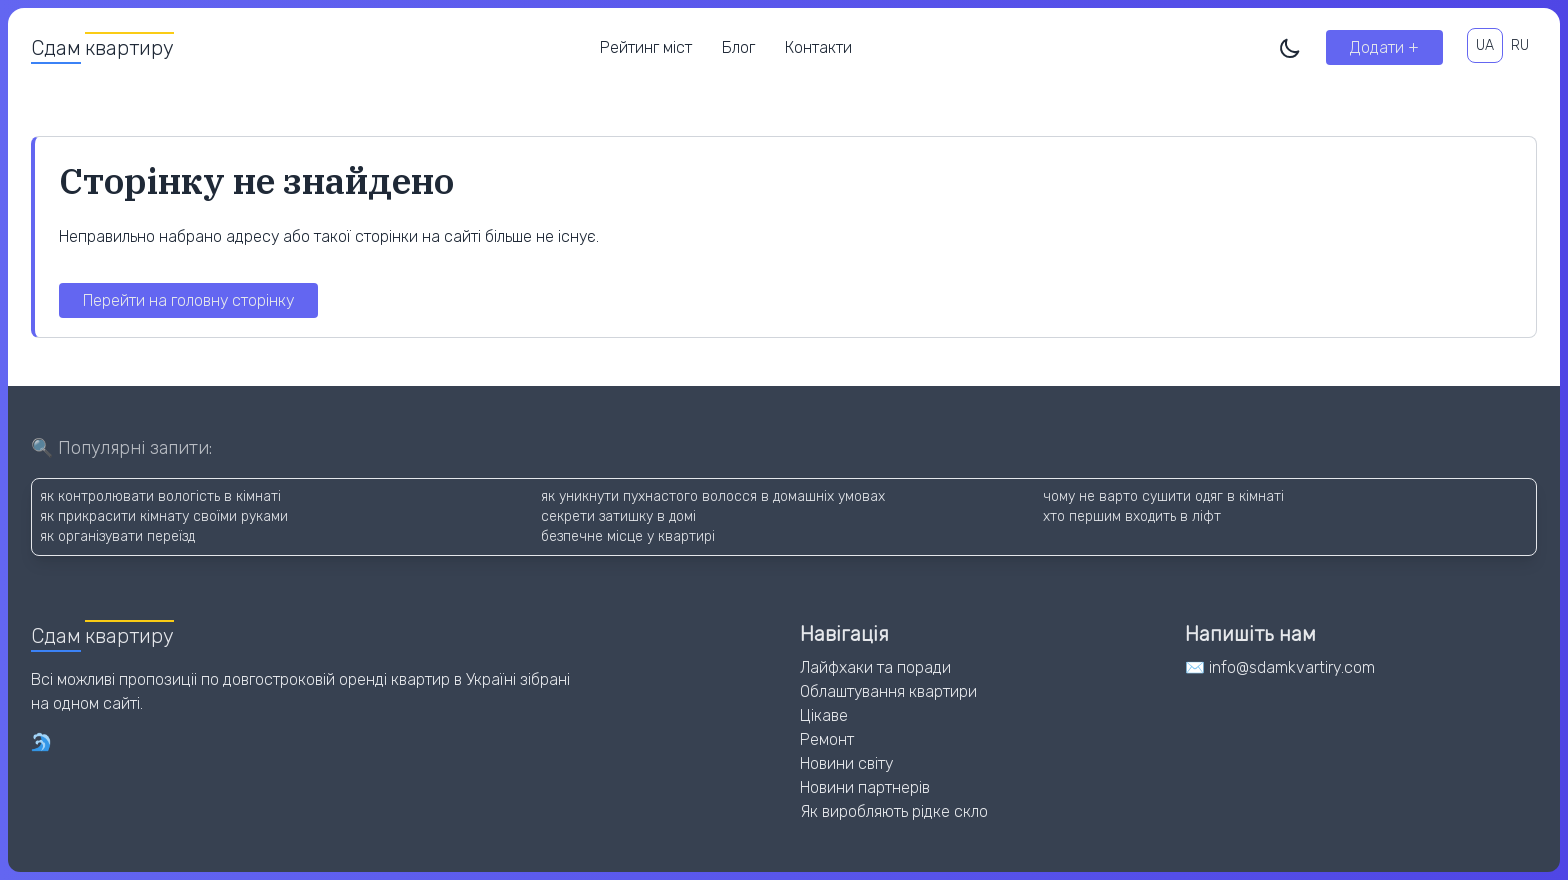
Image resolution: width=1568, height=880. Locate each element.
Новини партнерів (865, 787)
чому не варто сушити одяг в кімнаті (1163, 496)
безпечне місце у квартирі (628, 536)
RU (1520, 45)
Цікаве (824, 715)
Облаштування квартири (888, 691)
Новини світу (846, 763)
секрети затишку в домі (618, 516)
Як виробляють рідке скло (894, 811)
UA (1485, 45)
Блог (738, 47)
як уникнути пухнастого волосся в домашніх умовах (713, 496)
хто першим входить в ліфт (1132, 516)
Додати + (1384, 47)
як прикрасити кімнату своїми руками (164, 516)
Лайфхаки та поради (875, 667)
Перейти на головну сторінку (188, 300)
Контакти (818, 47)
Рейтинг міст (646, 47)
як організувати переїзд (117, 536)
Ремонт (827, 739)
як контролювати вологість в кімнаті (160, 496)
